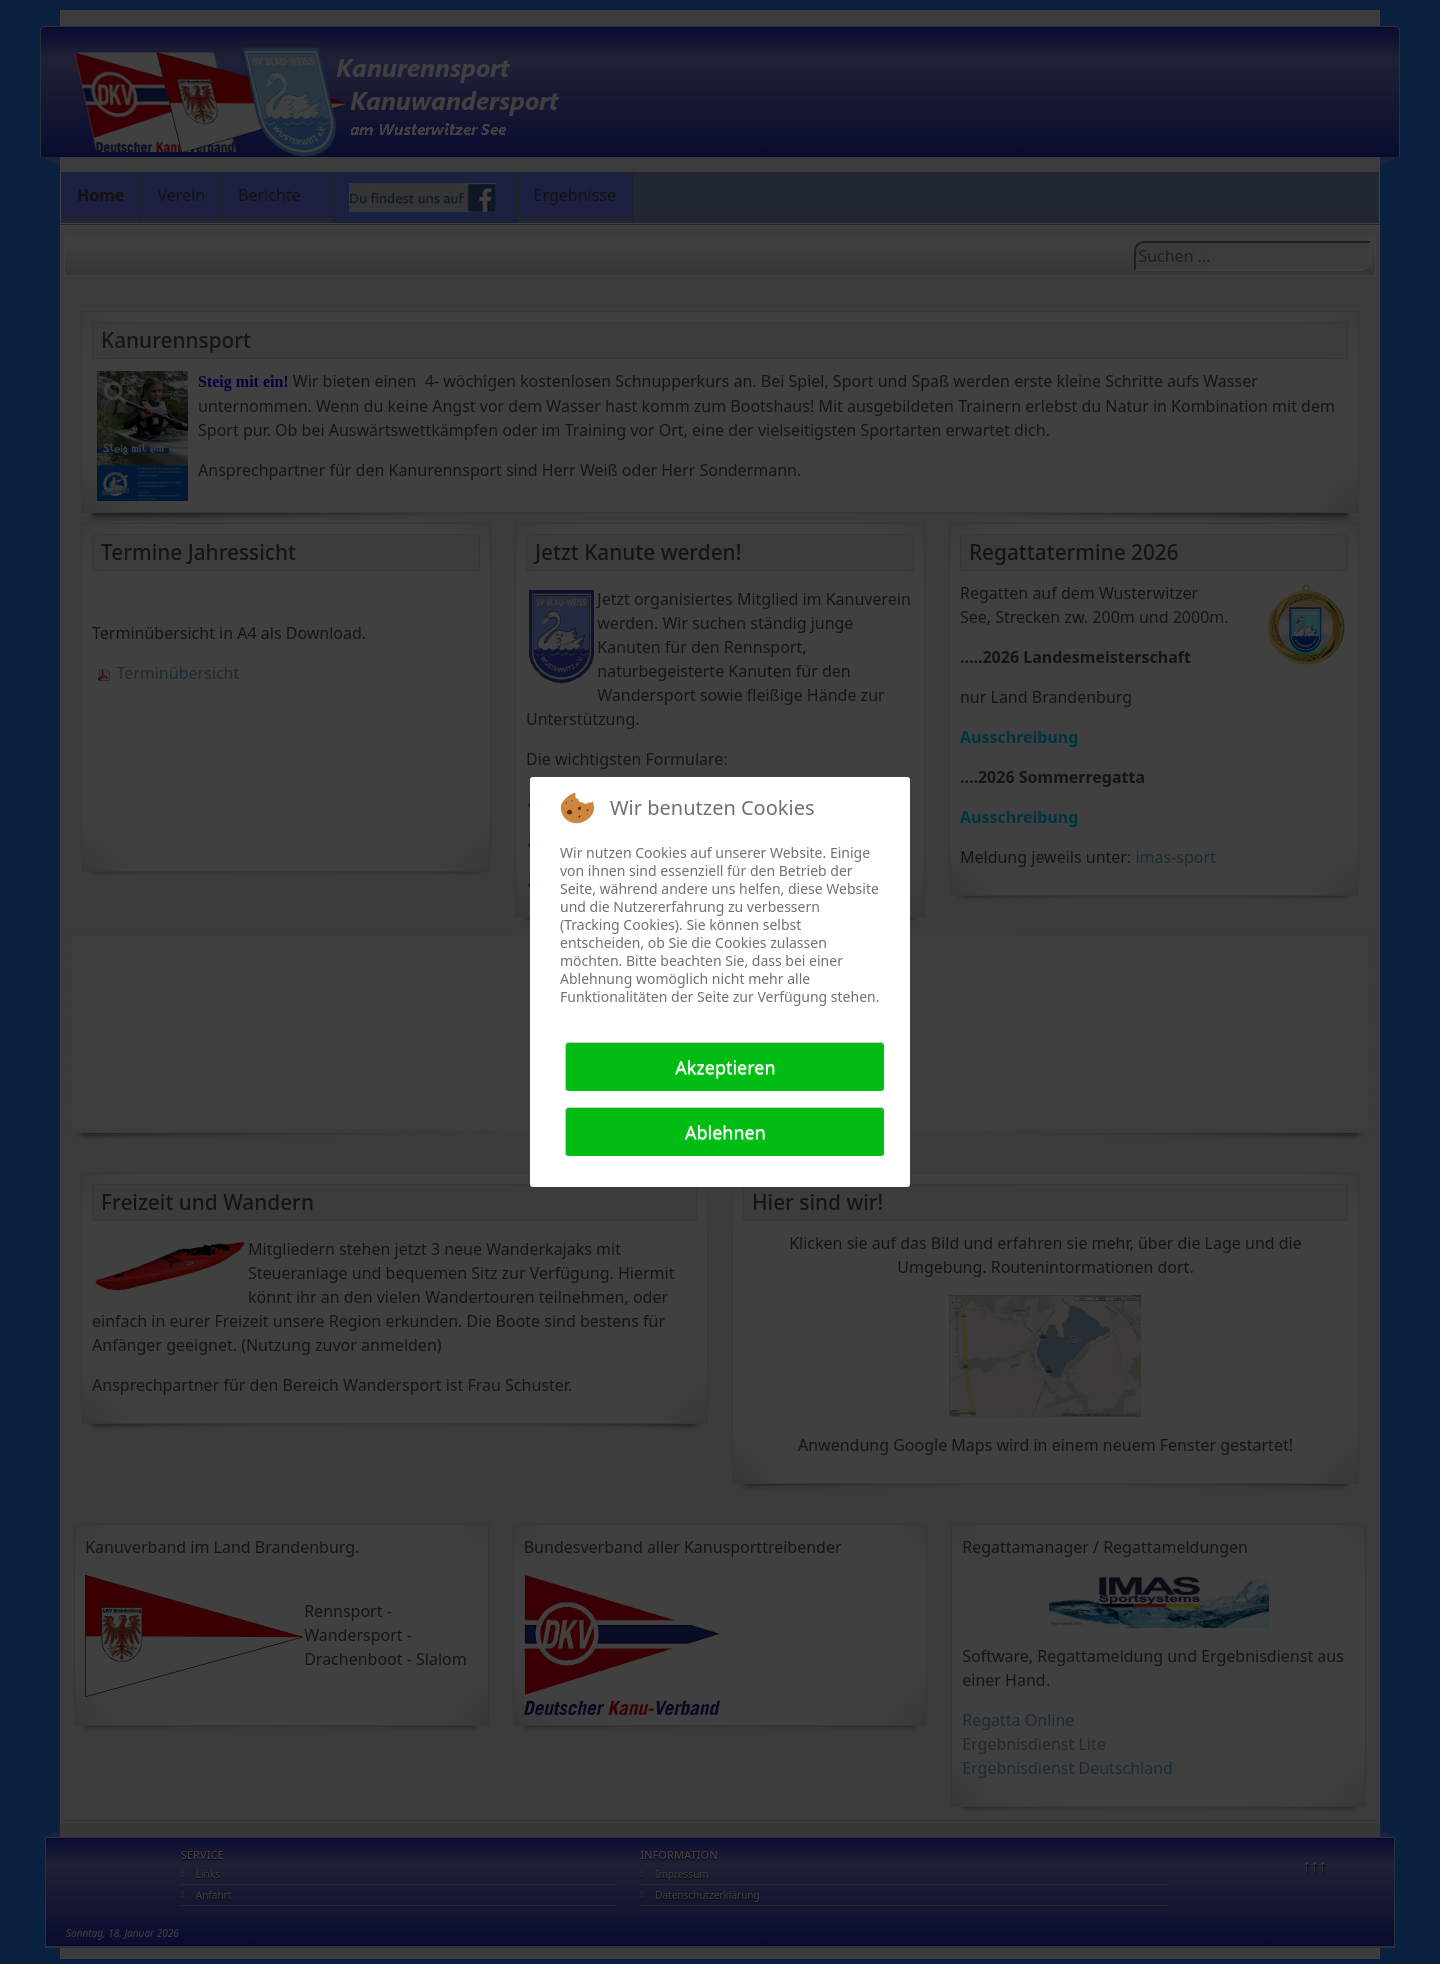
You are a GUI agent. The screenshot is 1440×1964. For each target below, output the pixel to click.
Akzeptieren (725, 1067)
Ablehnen (725, 1132)
